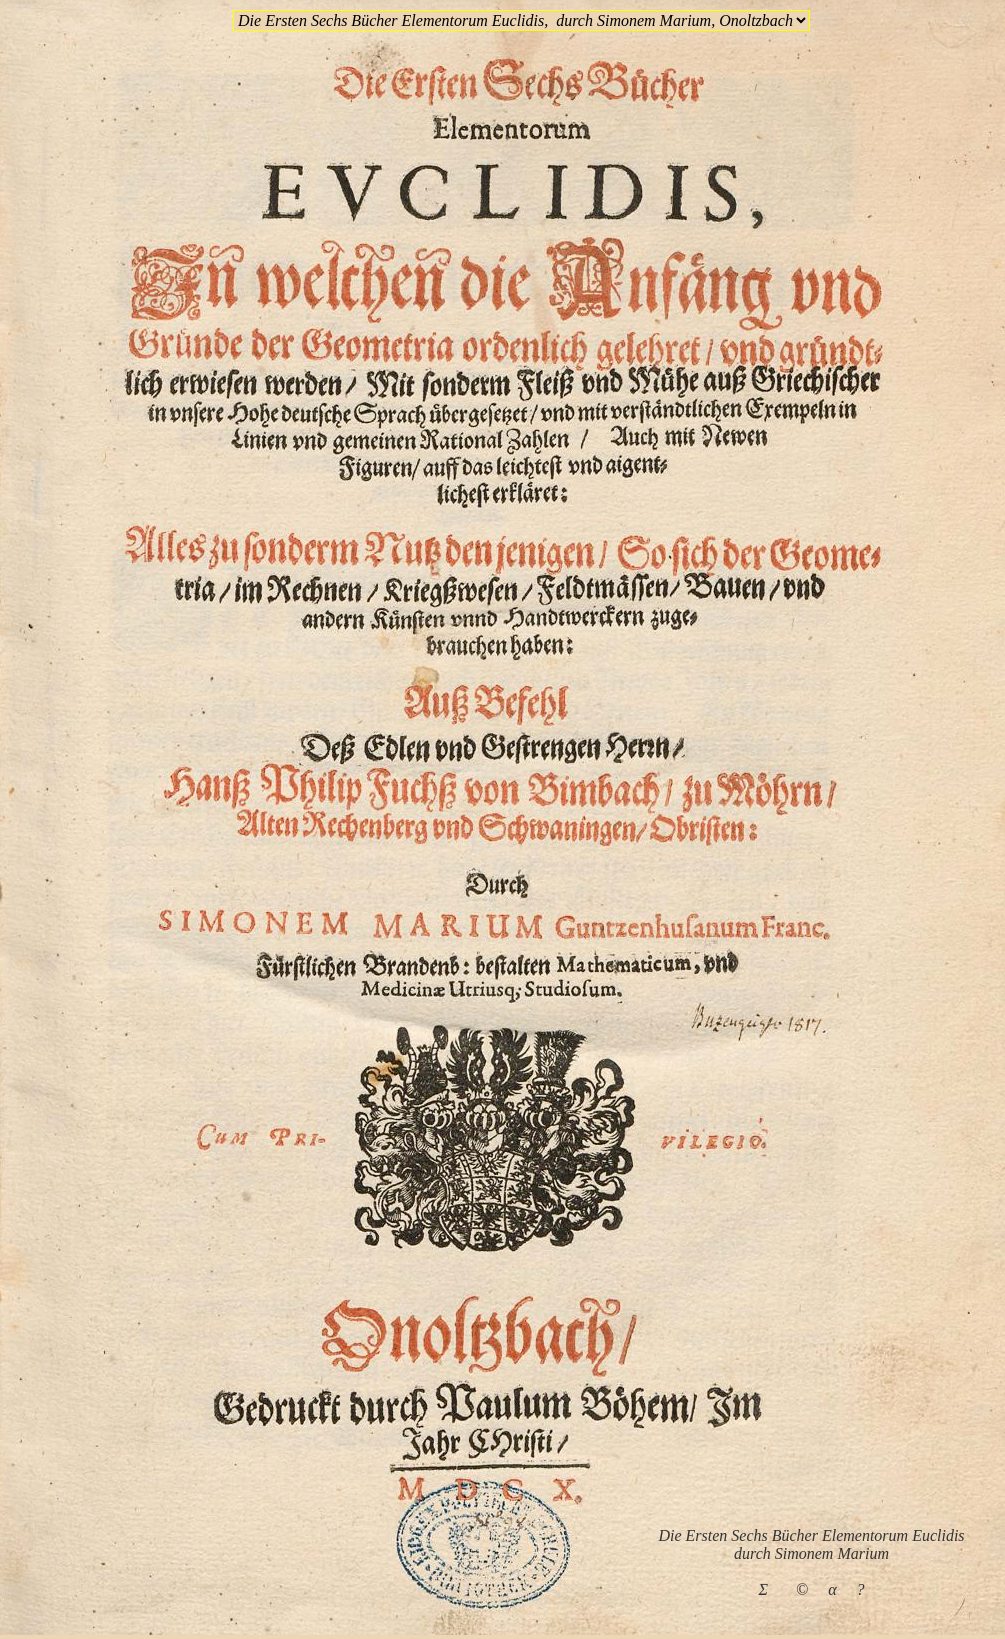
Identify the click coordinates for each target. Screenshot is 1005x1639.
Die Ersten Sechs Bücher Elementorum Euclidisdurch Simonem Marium (811, 1544)
